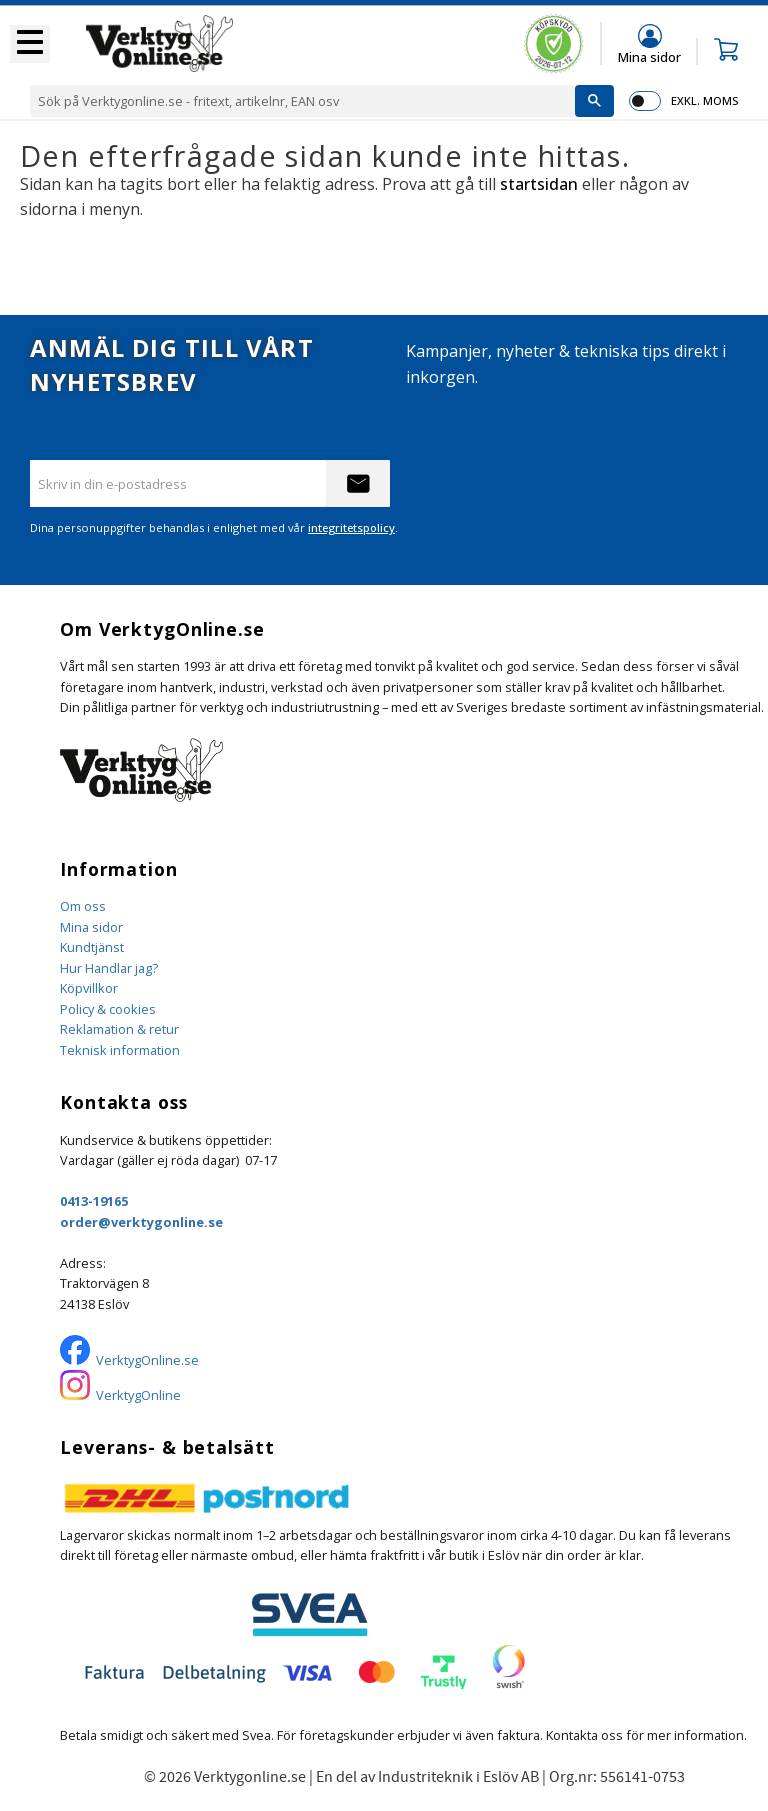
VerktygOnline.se (147, 1360)
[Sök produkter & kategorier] (302, 101)
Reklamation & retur (119, 1029)
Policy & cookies (108, 1009)
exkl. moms (704, 100)
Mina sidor (91, 927)
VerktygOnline (138, 1395)
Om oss (83, 906)
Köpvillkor (89, 988)
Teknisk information (120, 1050)
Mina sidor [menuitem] (649, 56)
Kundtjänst (92, 947)
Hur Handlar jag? (109, 968)
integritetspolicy (351, 527)
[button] (30, 44)
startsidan (539, 184)
